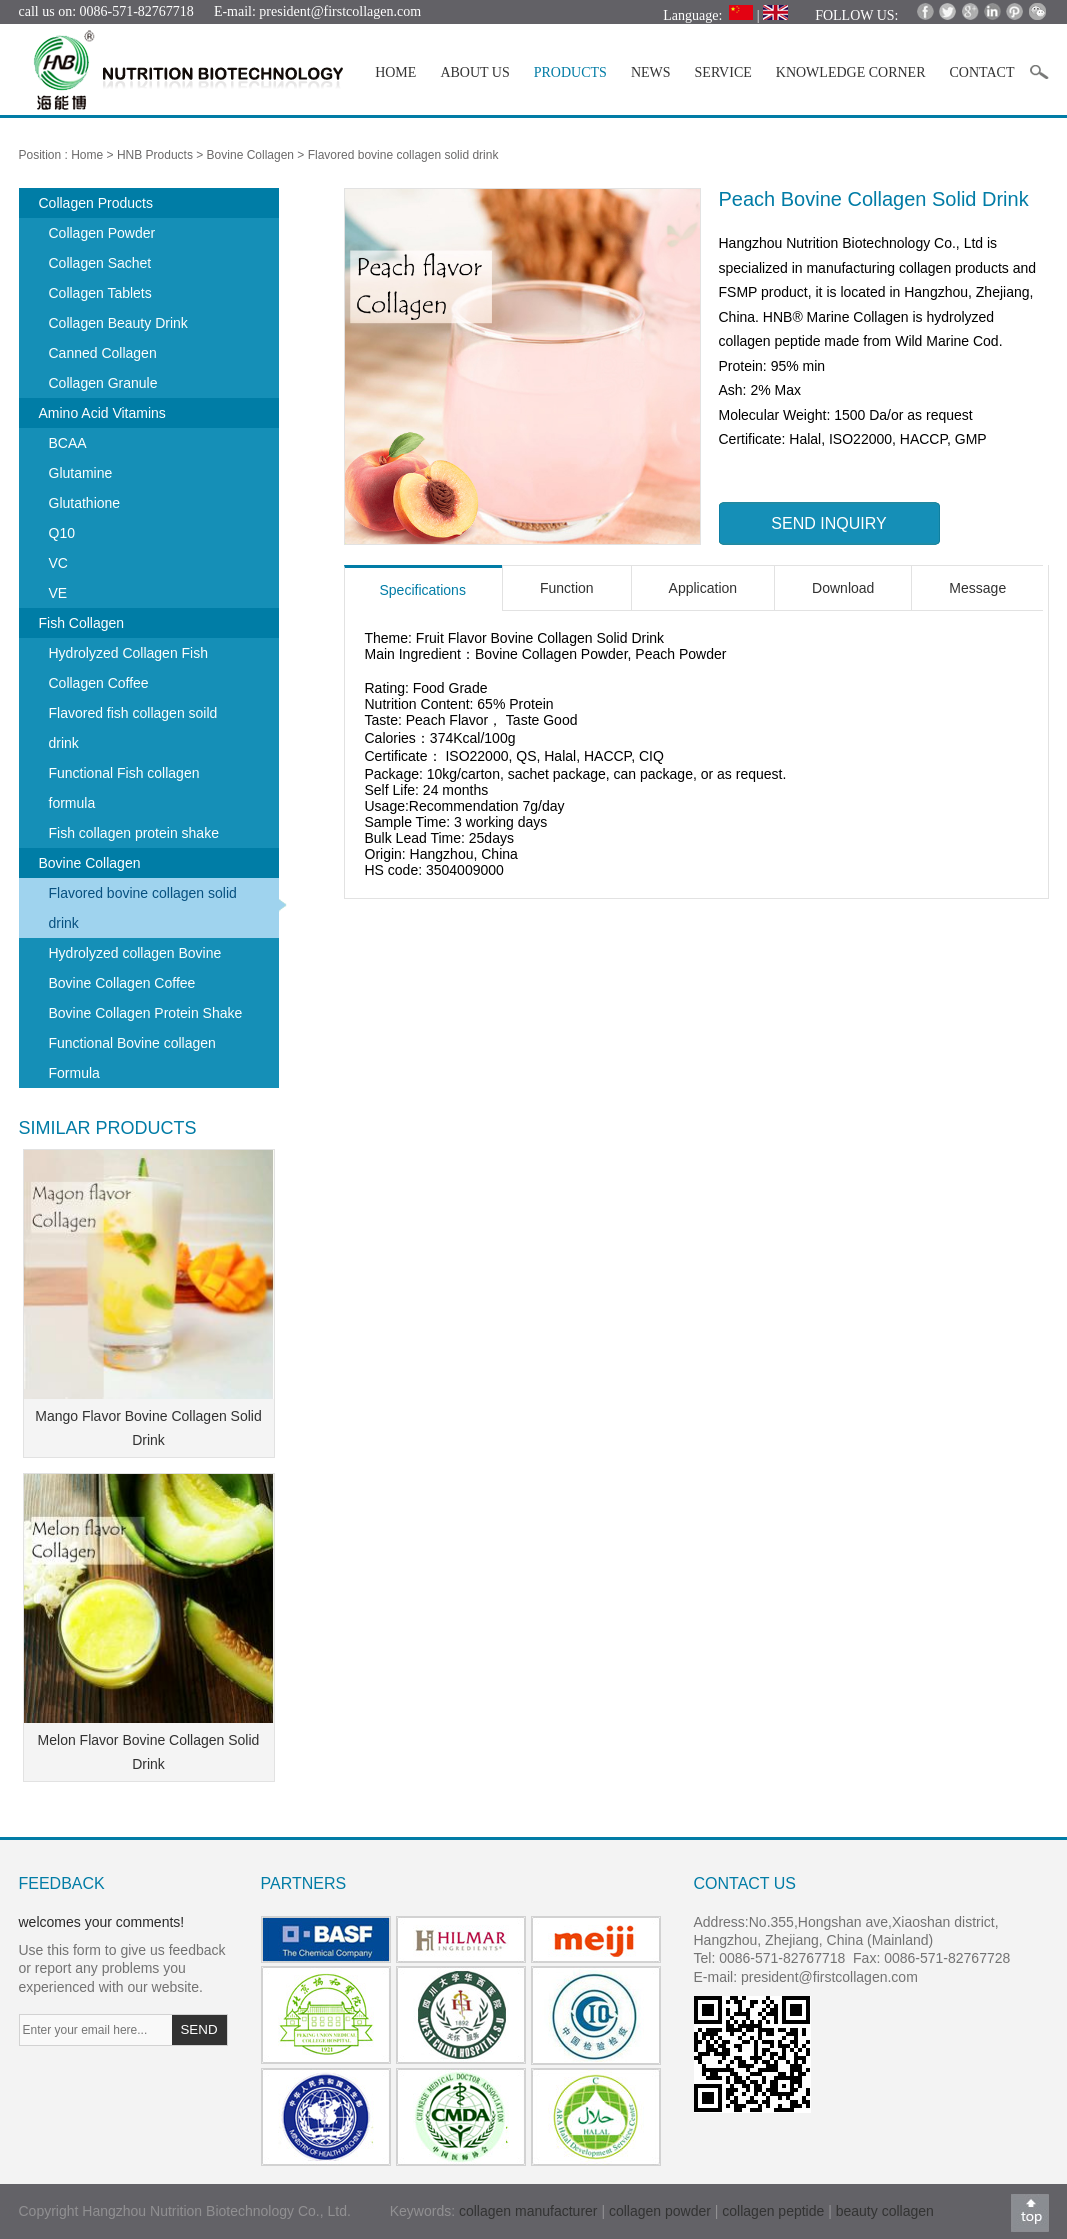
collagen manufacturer (528, 2211)
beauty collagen (885, 2211)
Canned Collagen (103, 353)
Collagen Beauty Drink (118, 323)
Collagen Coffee (99, 683)
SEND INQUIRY (828, 523)
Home (87, 155)
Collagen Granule (103, 383)
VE (58, 593)
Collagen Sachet (100, 263)
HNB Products (155, 155)
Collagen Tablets (100, 293)
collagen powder (662, 2211)
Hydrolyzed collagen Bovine (135, 953)
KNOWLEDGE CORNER (851, 72)
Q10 (62, 533)
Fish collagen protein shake (134, 833)
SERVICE (723, 72)
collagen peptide (773, 2211)
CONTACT (982, 72)
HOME (395, 72)
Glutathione (85, 503)
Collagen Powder (102, 233)
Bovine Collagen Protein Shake (146, 1013)
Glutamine (81, 473)
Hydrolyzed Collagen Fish (129, 653)
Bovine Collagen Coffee (122, 983)
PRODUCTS (570, 72)
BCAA (68, 443)
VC (58, 563)
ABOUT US (474, 72)
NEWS (651, 72)
